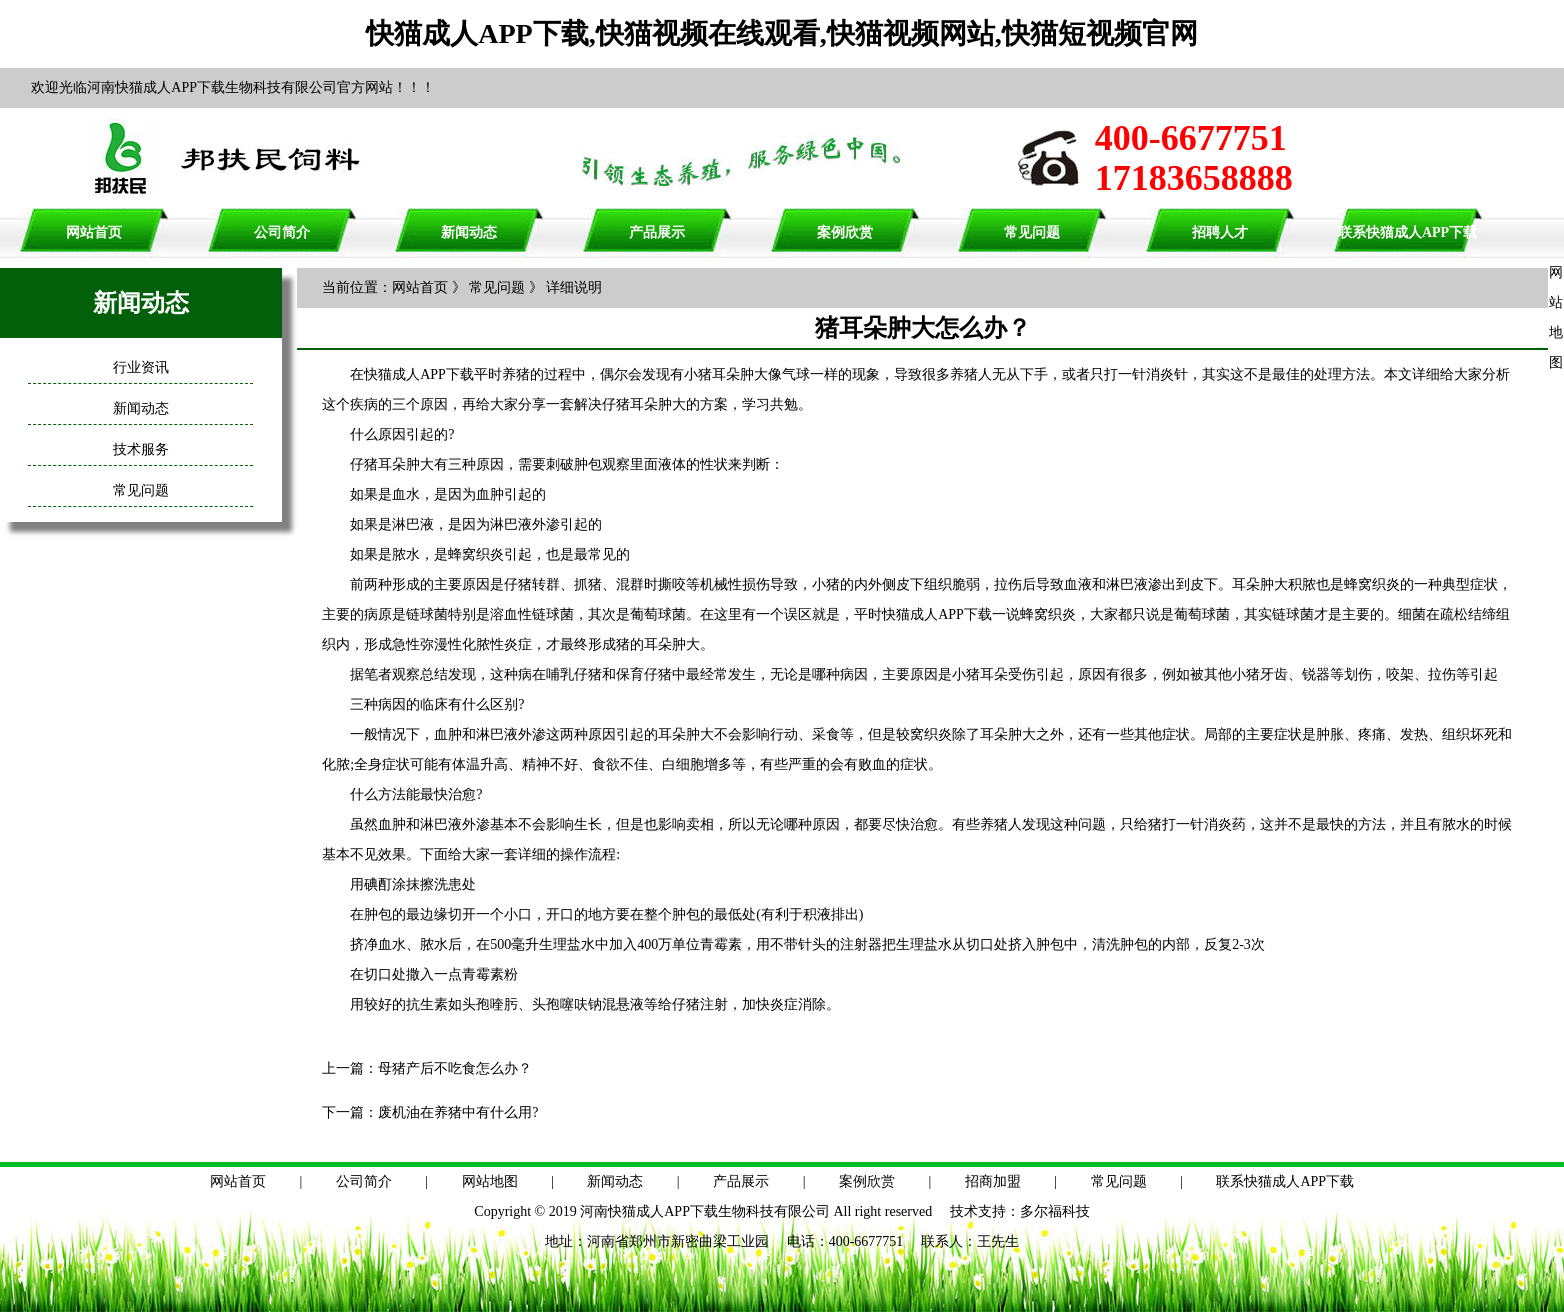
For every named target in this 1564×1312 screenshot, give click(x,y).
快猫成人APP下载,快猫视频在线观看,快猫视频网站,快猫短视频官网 (781, 33)
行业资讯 (141, 367)
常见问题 (1032, 232)
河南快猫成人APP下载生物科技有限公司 (705, 1211)
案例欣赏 (845, 232)
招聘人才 (1220, 232)
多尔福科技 (1055, 1211)
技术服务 (141, 449)
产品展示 (657, 232)
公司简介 (282, 232)
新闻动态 (469, 232)
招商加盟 (993, 1181)
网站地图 (490, 1181)
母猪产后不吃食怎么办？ (455, 1068)
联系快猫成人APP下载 (1407, 232)
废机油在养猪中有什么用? (458, 1112)
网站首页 (94, 232)
